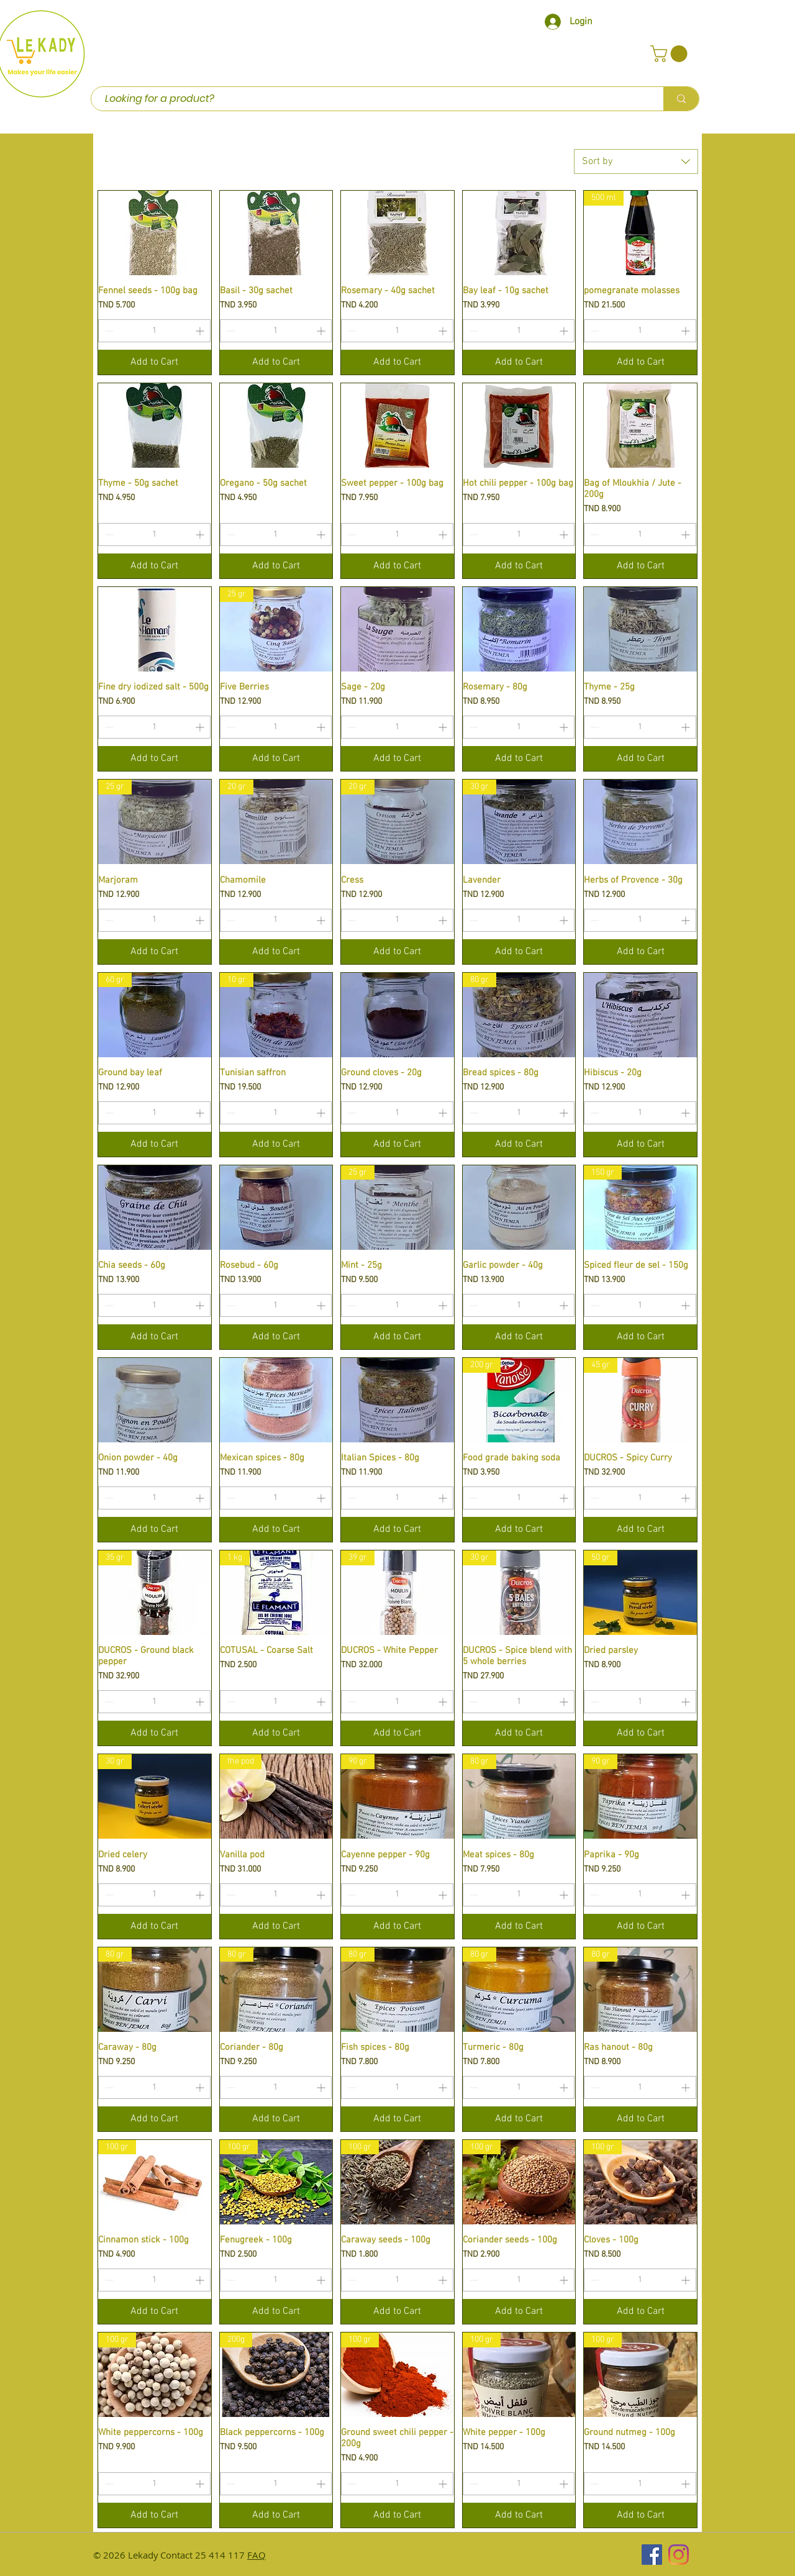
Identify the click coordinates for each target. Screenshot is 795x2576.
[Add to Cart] (154, 362)
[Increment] (201, 331)
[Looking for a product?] (371, 99)
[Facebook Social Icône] (652, 2554)
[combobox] (636, 161)
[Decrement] (108, 331)
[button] (670, 53)
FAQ (256, 2555)
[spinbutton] (154, 331)
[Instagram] (678, 2554)
